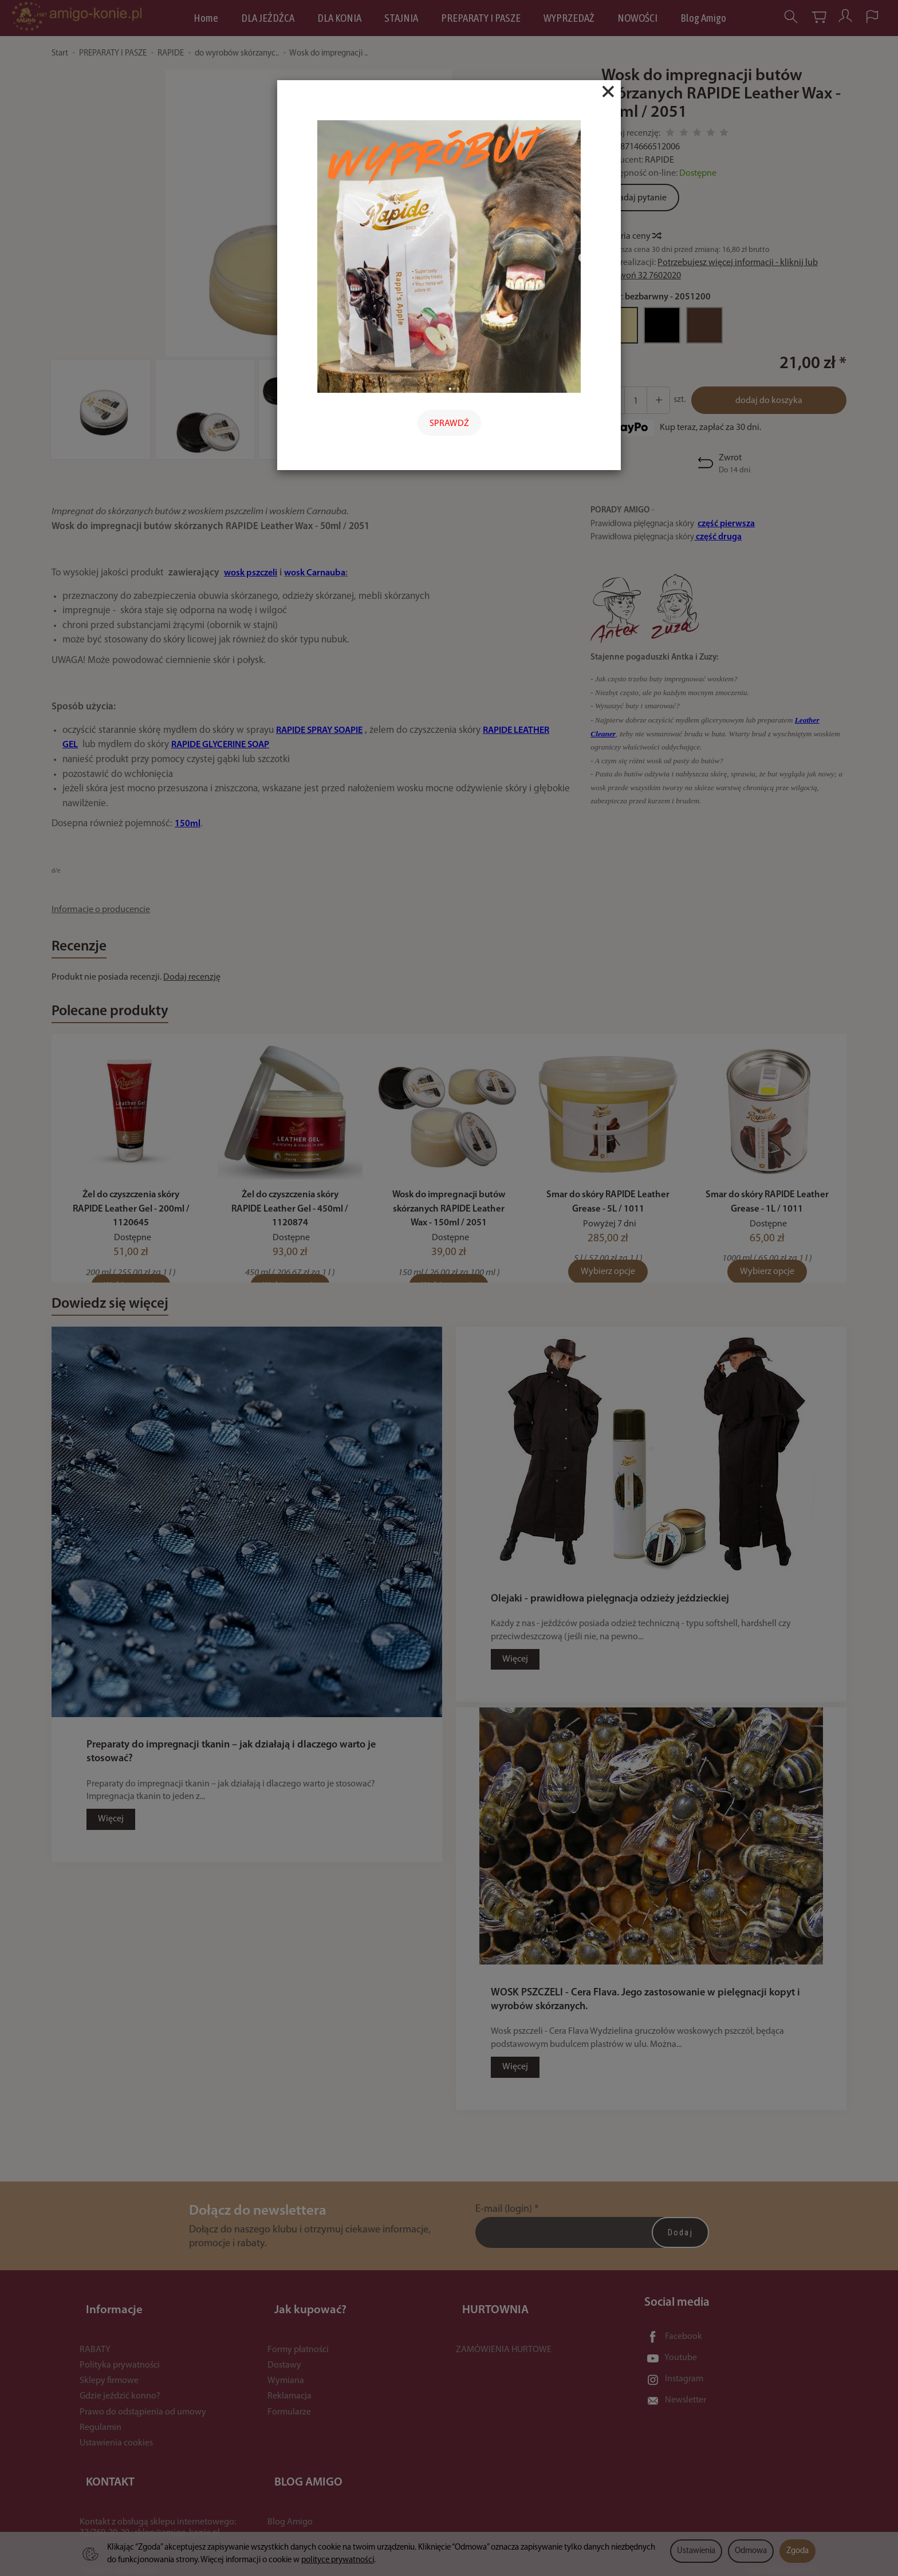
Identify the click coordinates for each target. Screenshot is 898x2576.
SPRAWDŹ (449, 423)
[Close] (608, 91)
